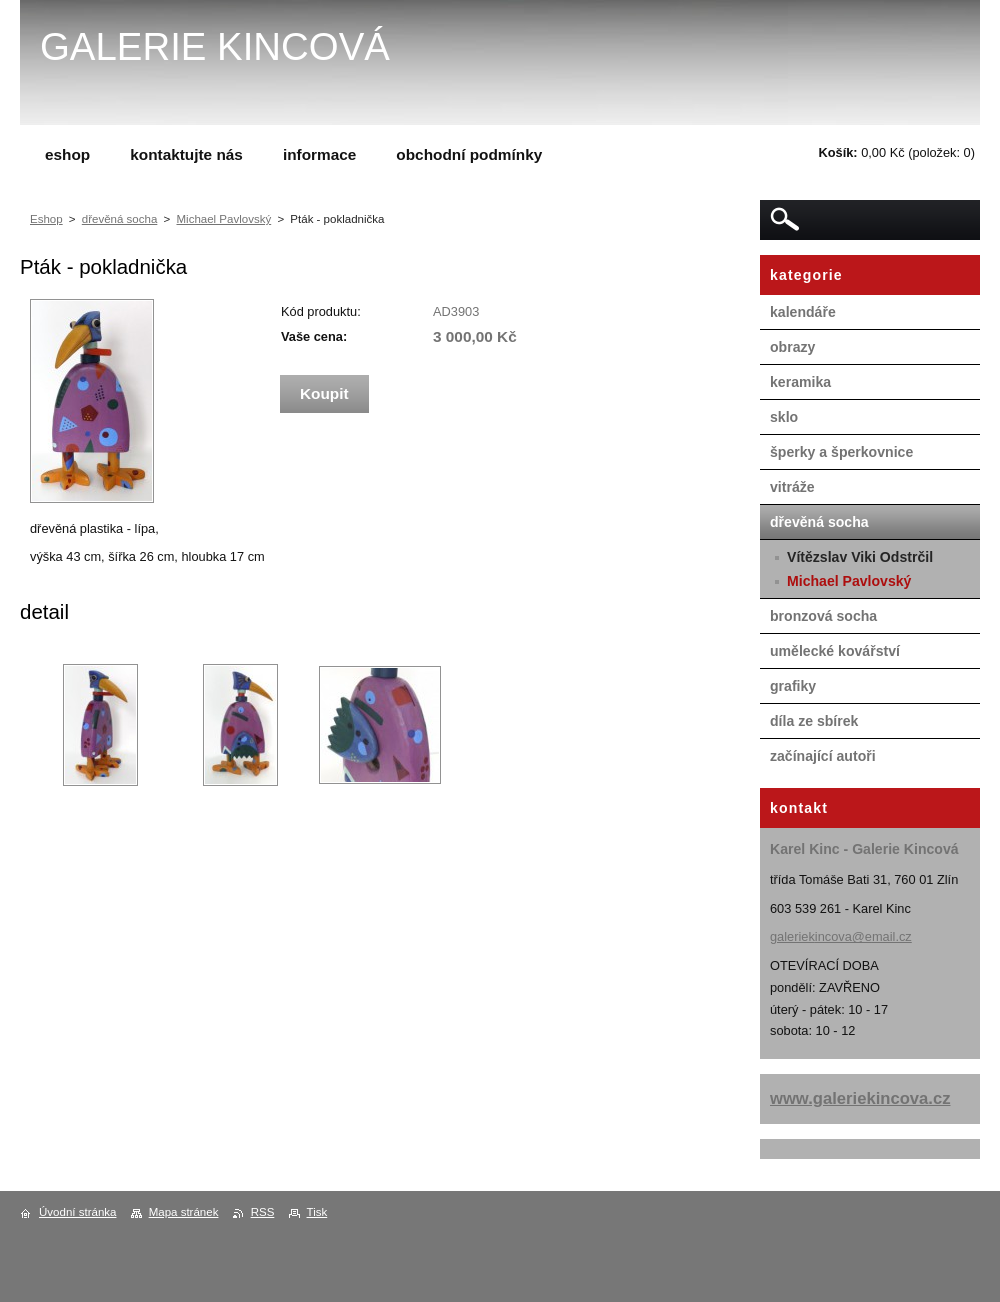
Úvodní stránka (77, 1212)
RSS (263, 1212)
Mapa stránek (184, 1212)
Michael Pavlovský (223, 219)
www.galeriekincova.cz (860, 1098)
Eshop (46, 219)
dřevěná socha (120, 219)
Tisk (317, 1212)
